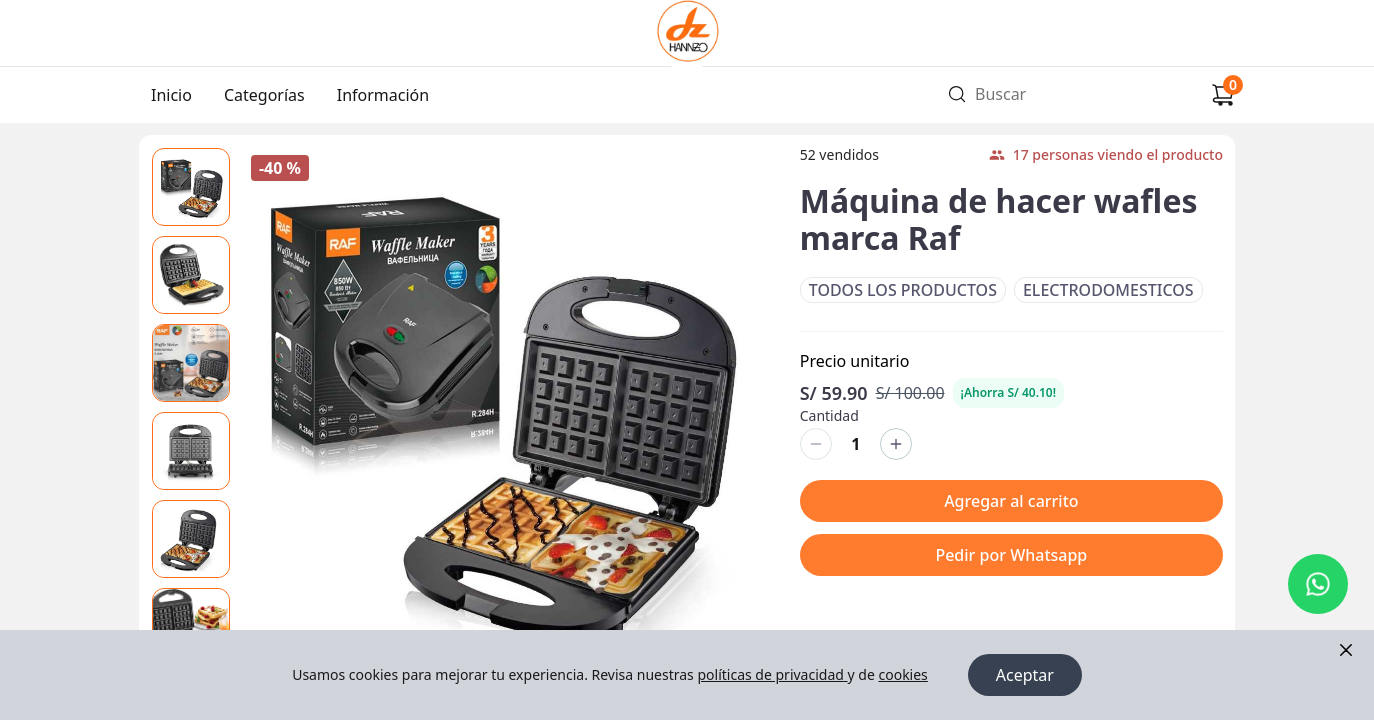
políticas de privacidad (772, 674)
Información (383, 95)
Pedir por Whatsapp (1011, 555)
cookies (902, 674)
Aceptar (1025, 675)
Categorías (264, 95)
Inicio (171, 95)
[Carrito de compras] (1223, 95)
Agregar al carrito (1011, 501)
